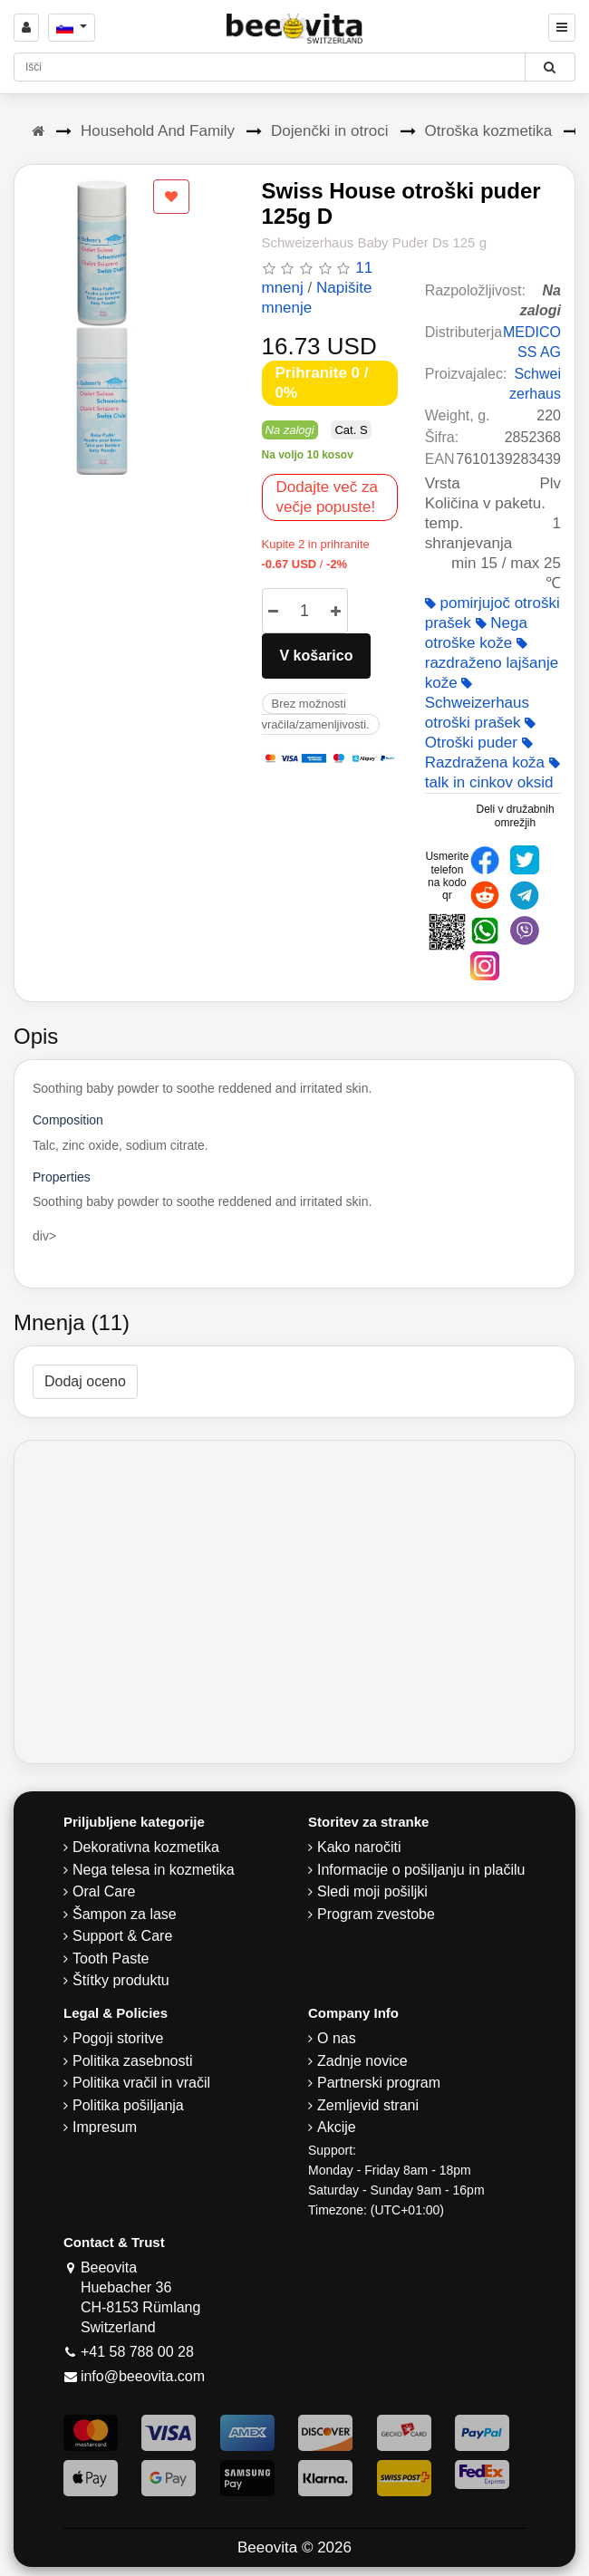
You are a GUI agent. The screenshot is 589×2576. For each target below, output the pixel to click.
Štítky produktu (120, 1980)
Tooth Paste (111, 1958)
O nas (336, 2038)
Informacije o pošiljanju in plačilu (421, 1869)
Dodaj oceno (85, 1381)
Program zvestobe (376, 1914)
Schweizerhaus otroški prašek (477, 704)
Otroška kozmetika (489, 131)
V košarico (316, 655)
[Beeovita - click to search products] (550, 67)
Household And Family (158, 131)
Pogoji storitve (118, 2038)
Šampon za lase (124, 1914)
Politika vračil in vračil (141, 2082)
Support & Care (122, 1936)
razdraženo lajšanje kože (491, 664)
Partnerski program (378, 2082)
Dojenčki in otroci (329, 131)
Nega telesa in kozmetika (153, 1869)
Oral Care (103, 1891)
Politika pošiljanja (128, 2105)
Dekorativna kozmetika (145, 1847)
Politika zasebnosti (132, 2061)
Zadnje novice (362, 2061)
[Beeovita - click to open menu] (561, 28)
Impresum (104, 2127)
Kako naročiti (359, 1847)
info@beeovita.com (143, 2376)
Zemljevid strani (368, 2105)
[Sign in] (26, 28)
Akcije (336, 2127)
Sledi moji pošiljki (372, 1891)
